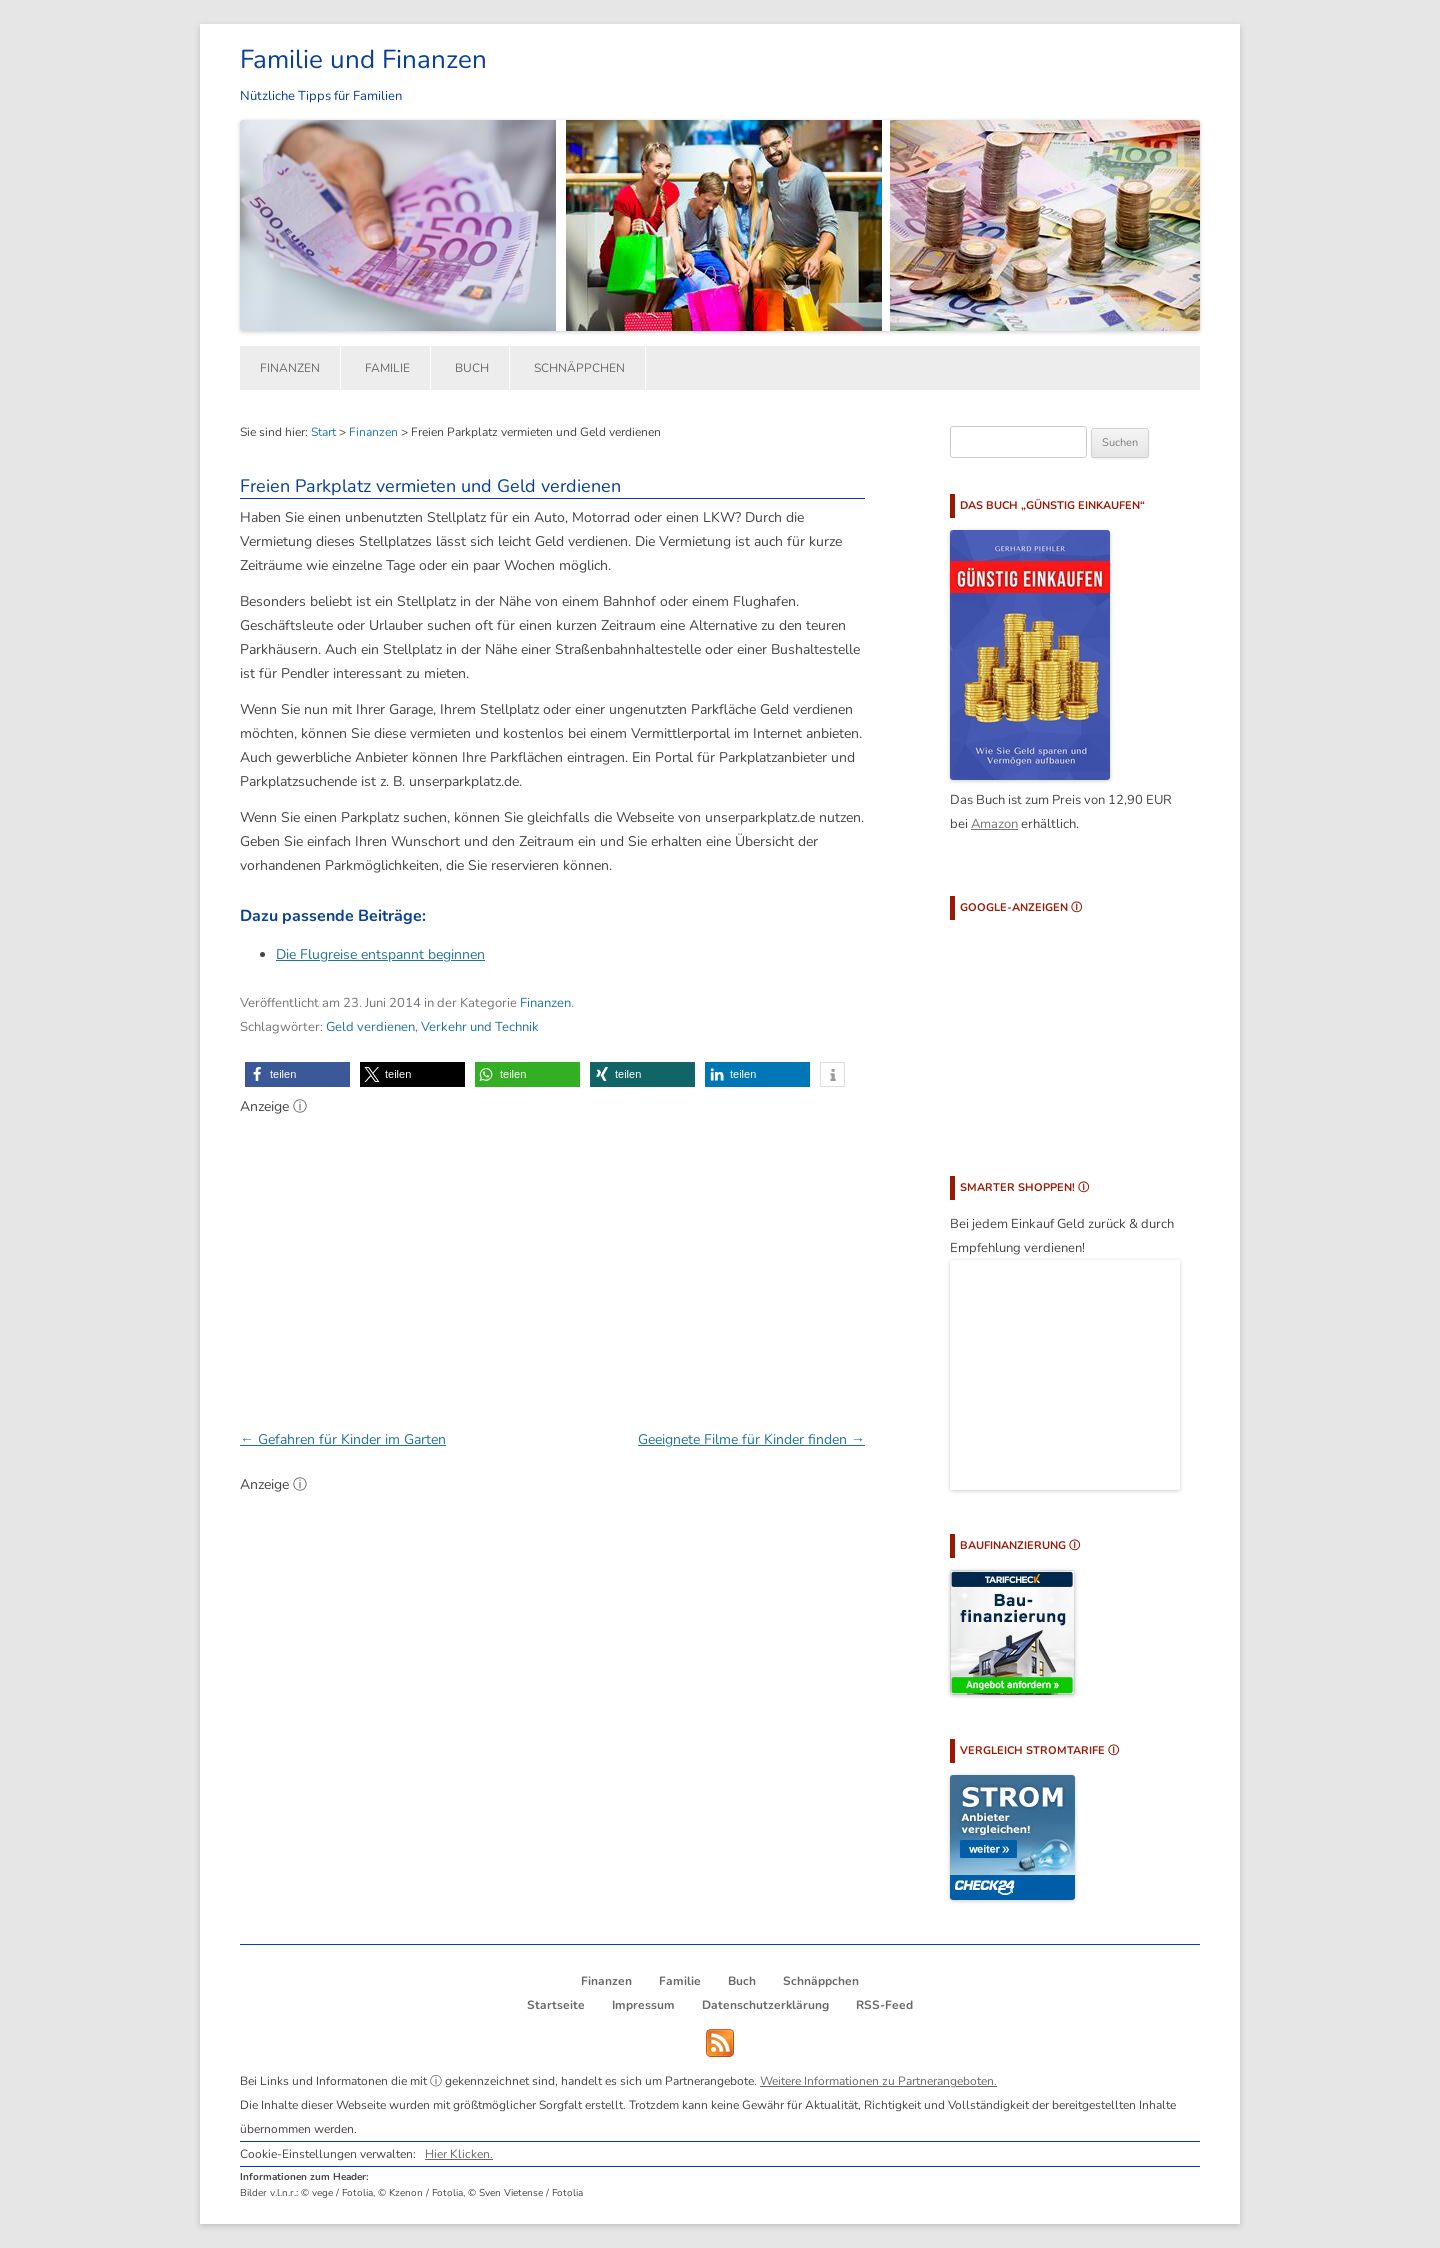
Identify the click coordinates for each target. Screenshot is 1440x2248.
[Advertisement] (552, 1262)
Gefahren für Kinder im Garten (343, 1439)
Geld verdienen (370, 1027)
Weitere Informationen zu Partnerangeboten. (878, 2081)
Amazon (994, 824)
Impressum (643, 2005)
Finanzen (290, 368)
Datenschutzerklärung (765, 2005)
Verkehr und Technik (480, 1027)
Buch (472, 368)
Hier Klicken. (459, 2154)
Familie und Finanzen (363, 59)
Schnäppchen (579, 368)
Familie (387, 368)
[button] (297, 1074)
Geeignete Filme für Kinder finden (751, 1439)
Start (323, 432)
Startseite (556, 2005)
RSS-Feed (884, 2005)
